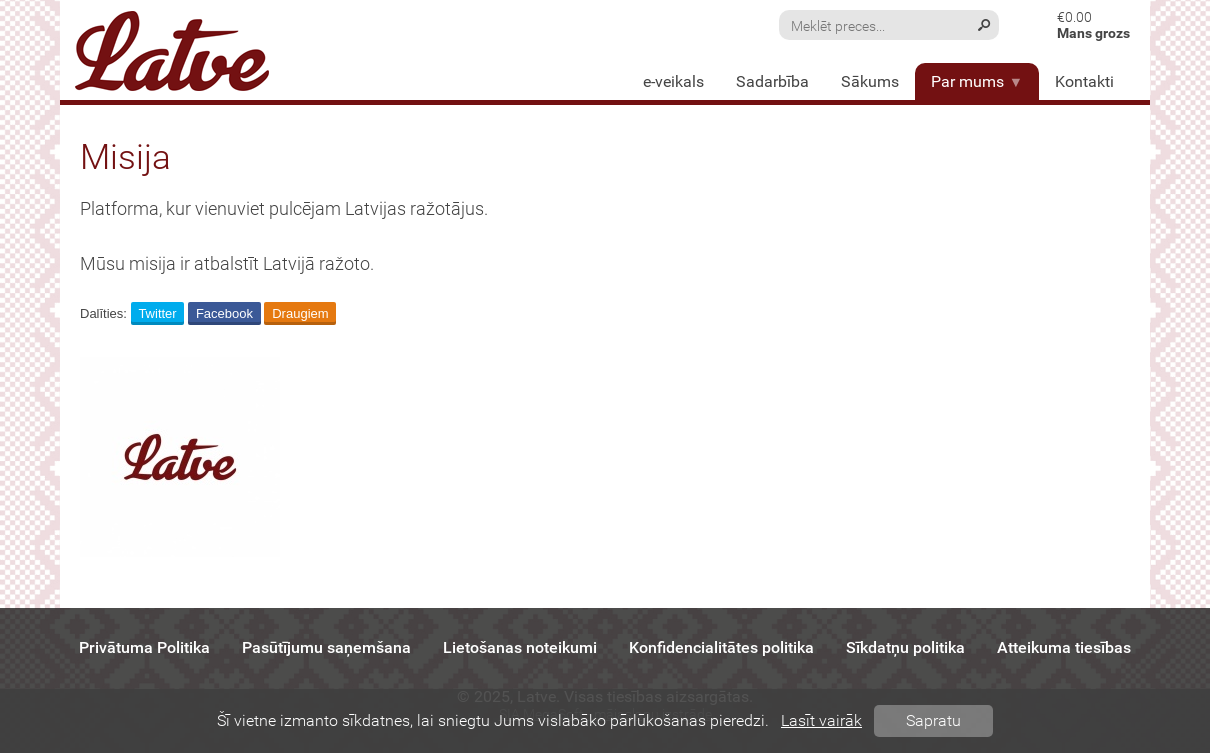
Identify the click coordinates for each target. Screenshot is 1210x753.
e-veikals (673, 81)
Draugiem (300, 313)
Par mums (977, 81)
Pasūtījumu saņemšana (326, 647)
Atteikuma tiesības (1064, 647)
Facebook (224, 313)
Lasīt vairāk (821, 720)
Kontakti (1084, 81)
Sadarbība (772, 81)
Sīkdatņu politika (905, 647)
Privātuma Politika (144, 647)
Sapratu (933, 720)
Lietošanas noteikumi (520, 647)
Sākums (870, 81)
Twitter (157, 313)
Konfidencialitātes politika (721, 647)
